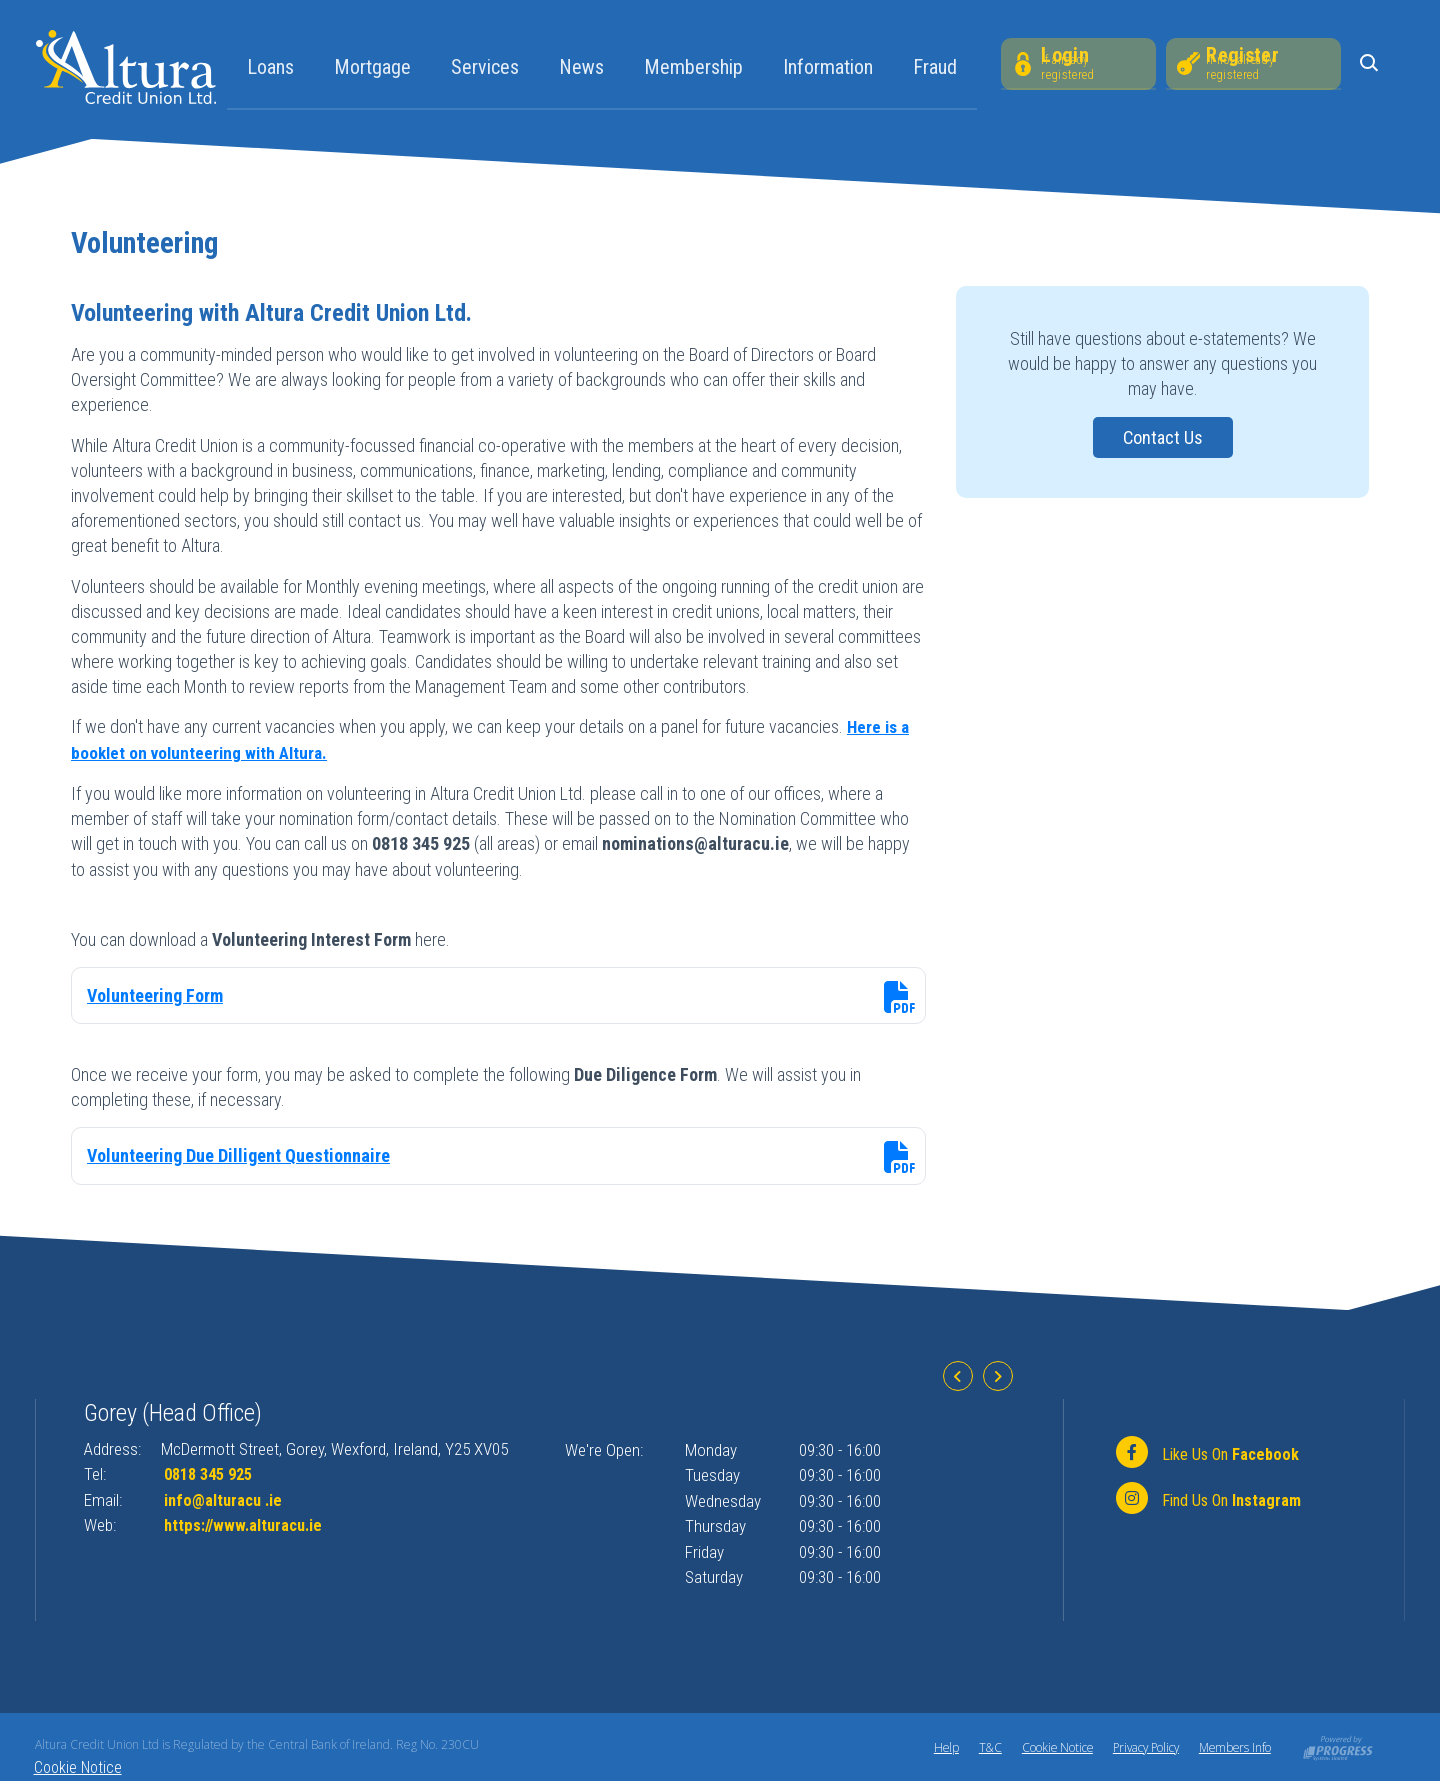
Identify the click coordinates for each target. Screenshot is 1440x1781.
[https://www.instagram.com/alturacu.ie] (1206, 1499)
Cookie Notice (1049, 1746)
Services (483, 67)
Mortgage (370, 67)
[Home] (126, 65)
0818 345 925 (213, 1473)
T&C (981, 1746)
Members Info (1234, 1746)
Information (826, 67)
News (579, 67)
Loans (268, 67)
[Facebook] (1205, 1453)
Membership (691, 67)
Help (936, 1746)
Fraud (933, 67)
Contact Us (1162, 437)
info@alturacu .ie (226, 1499)
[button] (1371, 65)
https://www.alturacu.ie (247, 1524)
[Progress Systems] (1338, 1745)
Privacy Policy (1141, 1746)
